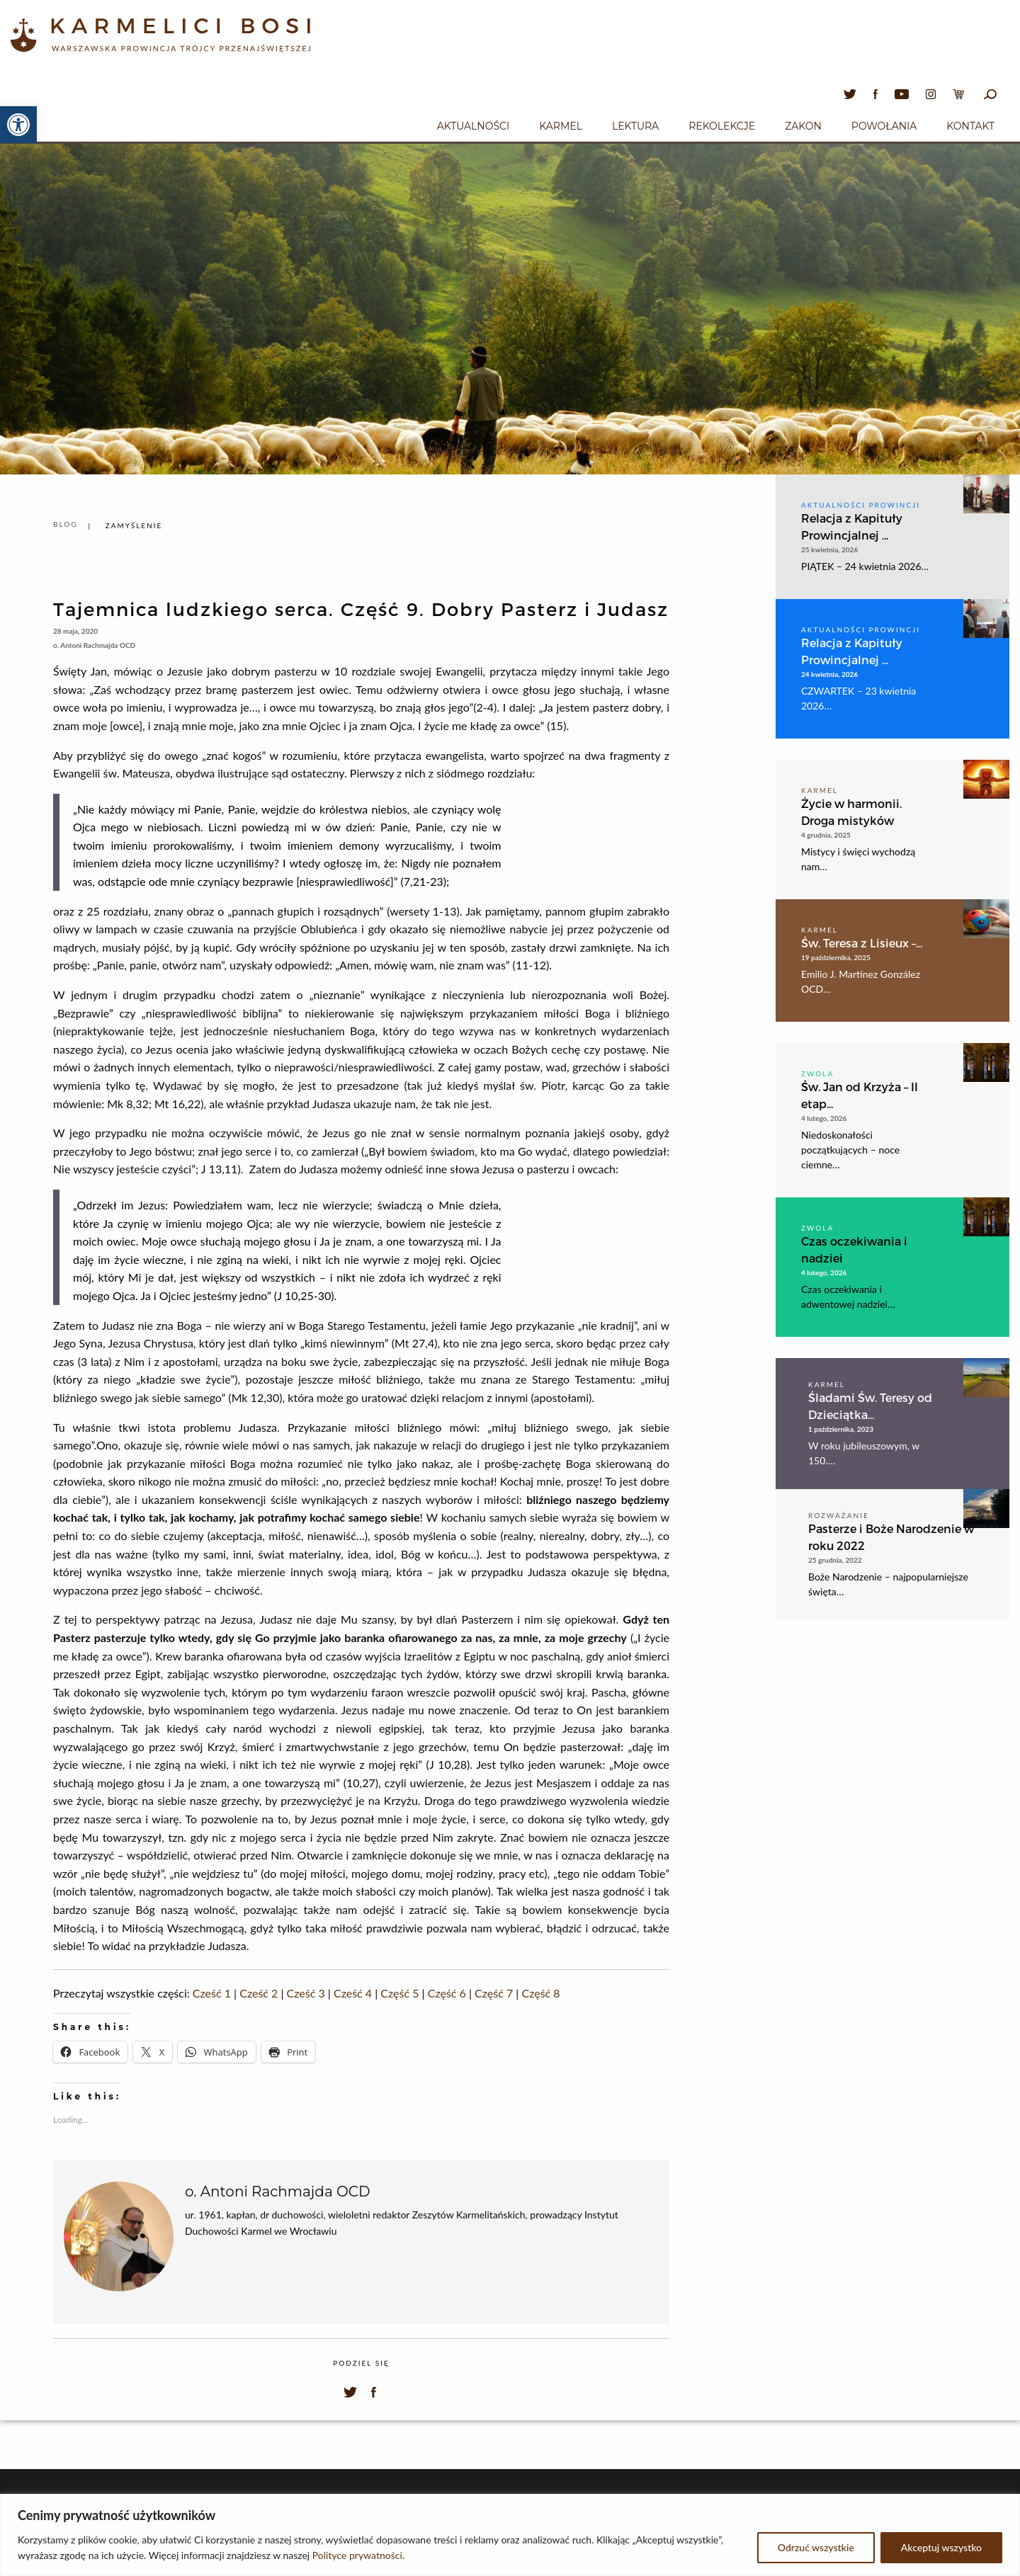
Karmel (560, 126)
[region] (510, 2535)
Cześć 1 (212, 1993)
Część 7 (494, 1993)
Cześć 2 (258, 1993)
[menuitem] (473, 124)
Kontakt (970, 126)
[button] (18, 124)
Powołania (884, 126)
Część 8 (540, 1993)
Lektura (635, 126)
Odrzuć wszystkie (816, 2547)
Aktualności (473, 126)
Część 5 (399, 1993)
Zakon (803, 126)
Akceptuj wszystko (941, 2547)
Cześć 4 (353, 1993)
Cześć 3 (306, 1993)
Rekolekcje (721, 126)
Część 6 (447, 1993)
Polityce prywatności (357, 2555)
